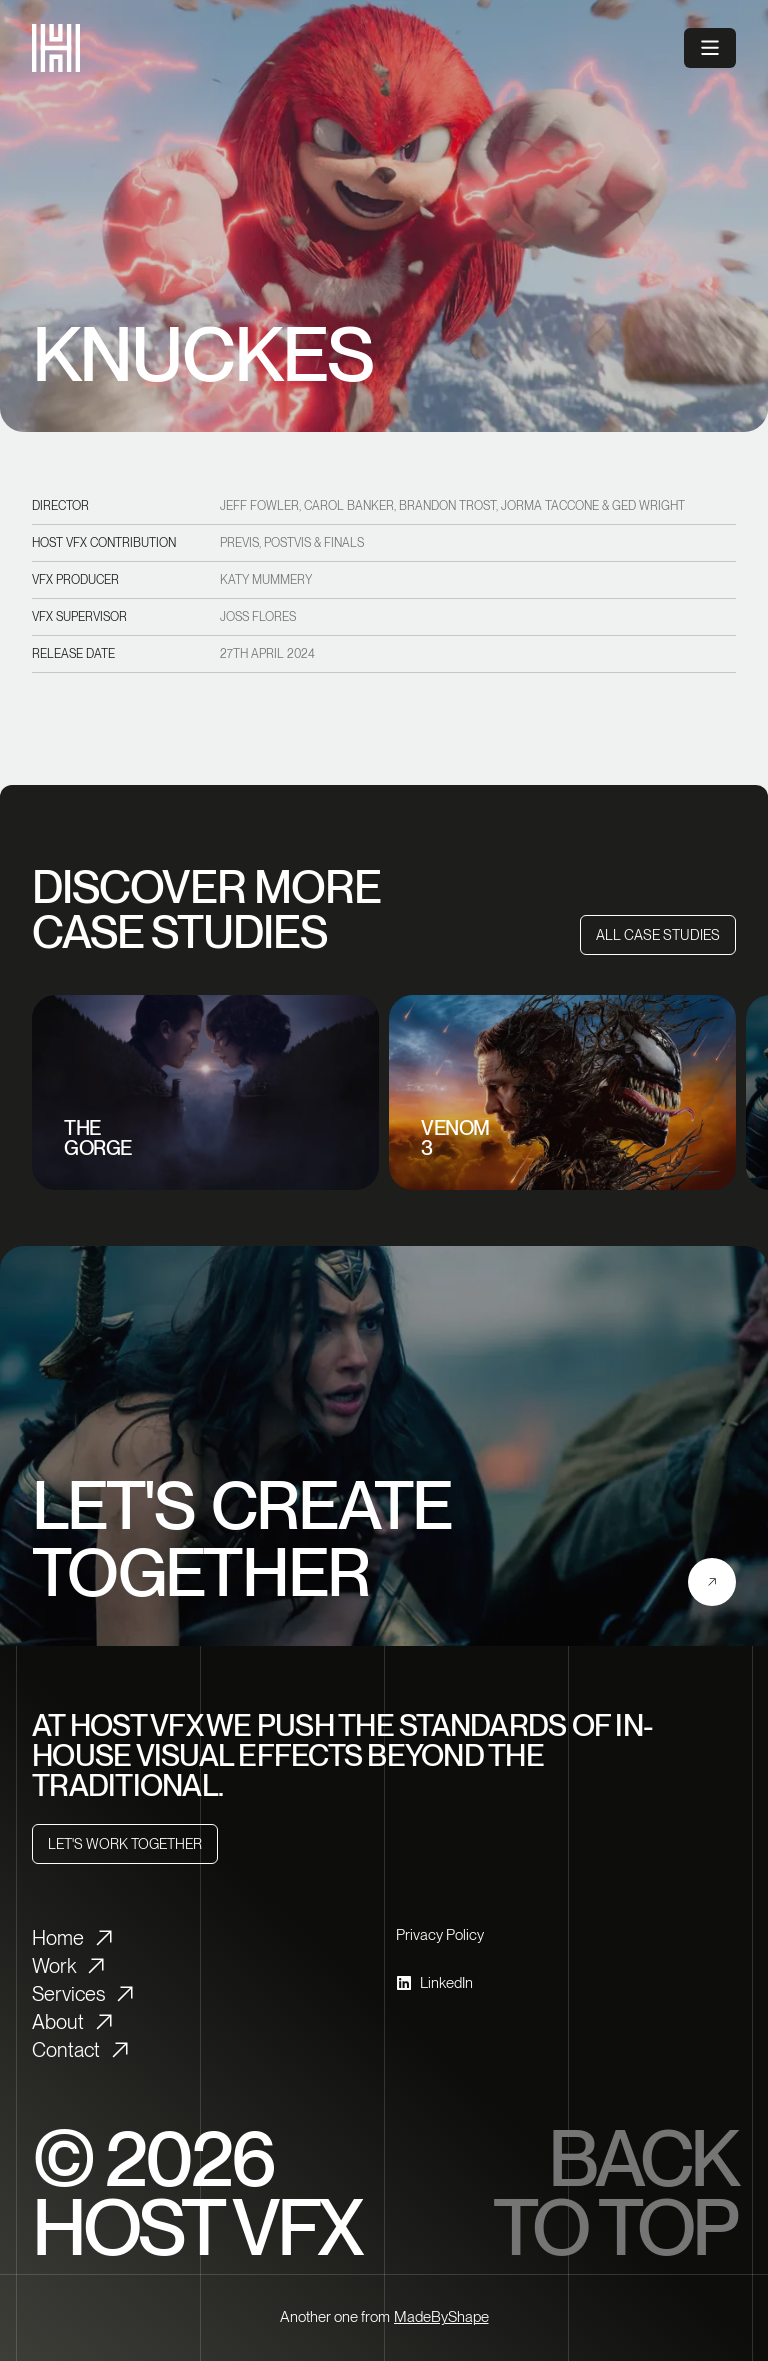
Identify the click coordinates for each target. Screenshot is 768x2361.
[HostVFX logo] (56, 48)
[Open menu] (710, 48)
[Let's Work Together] (125, 1844)
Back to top (614, 2193)
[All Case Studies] (658, 935)
